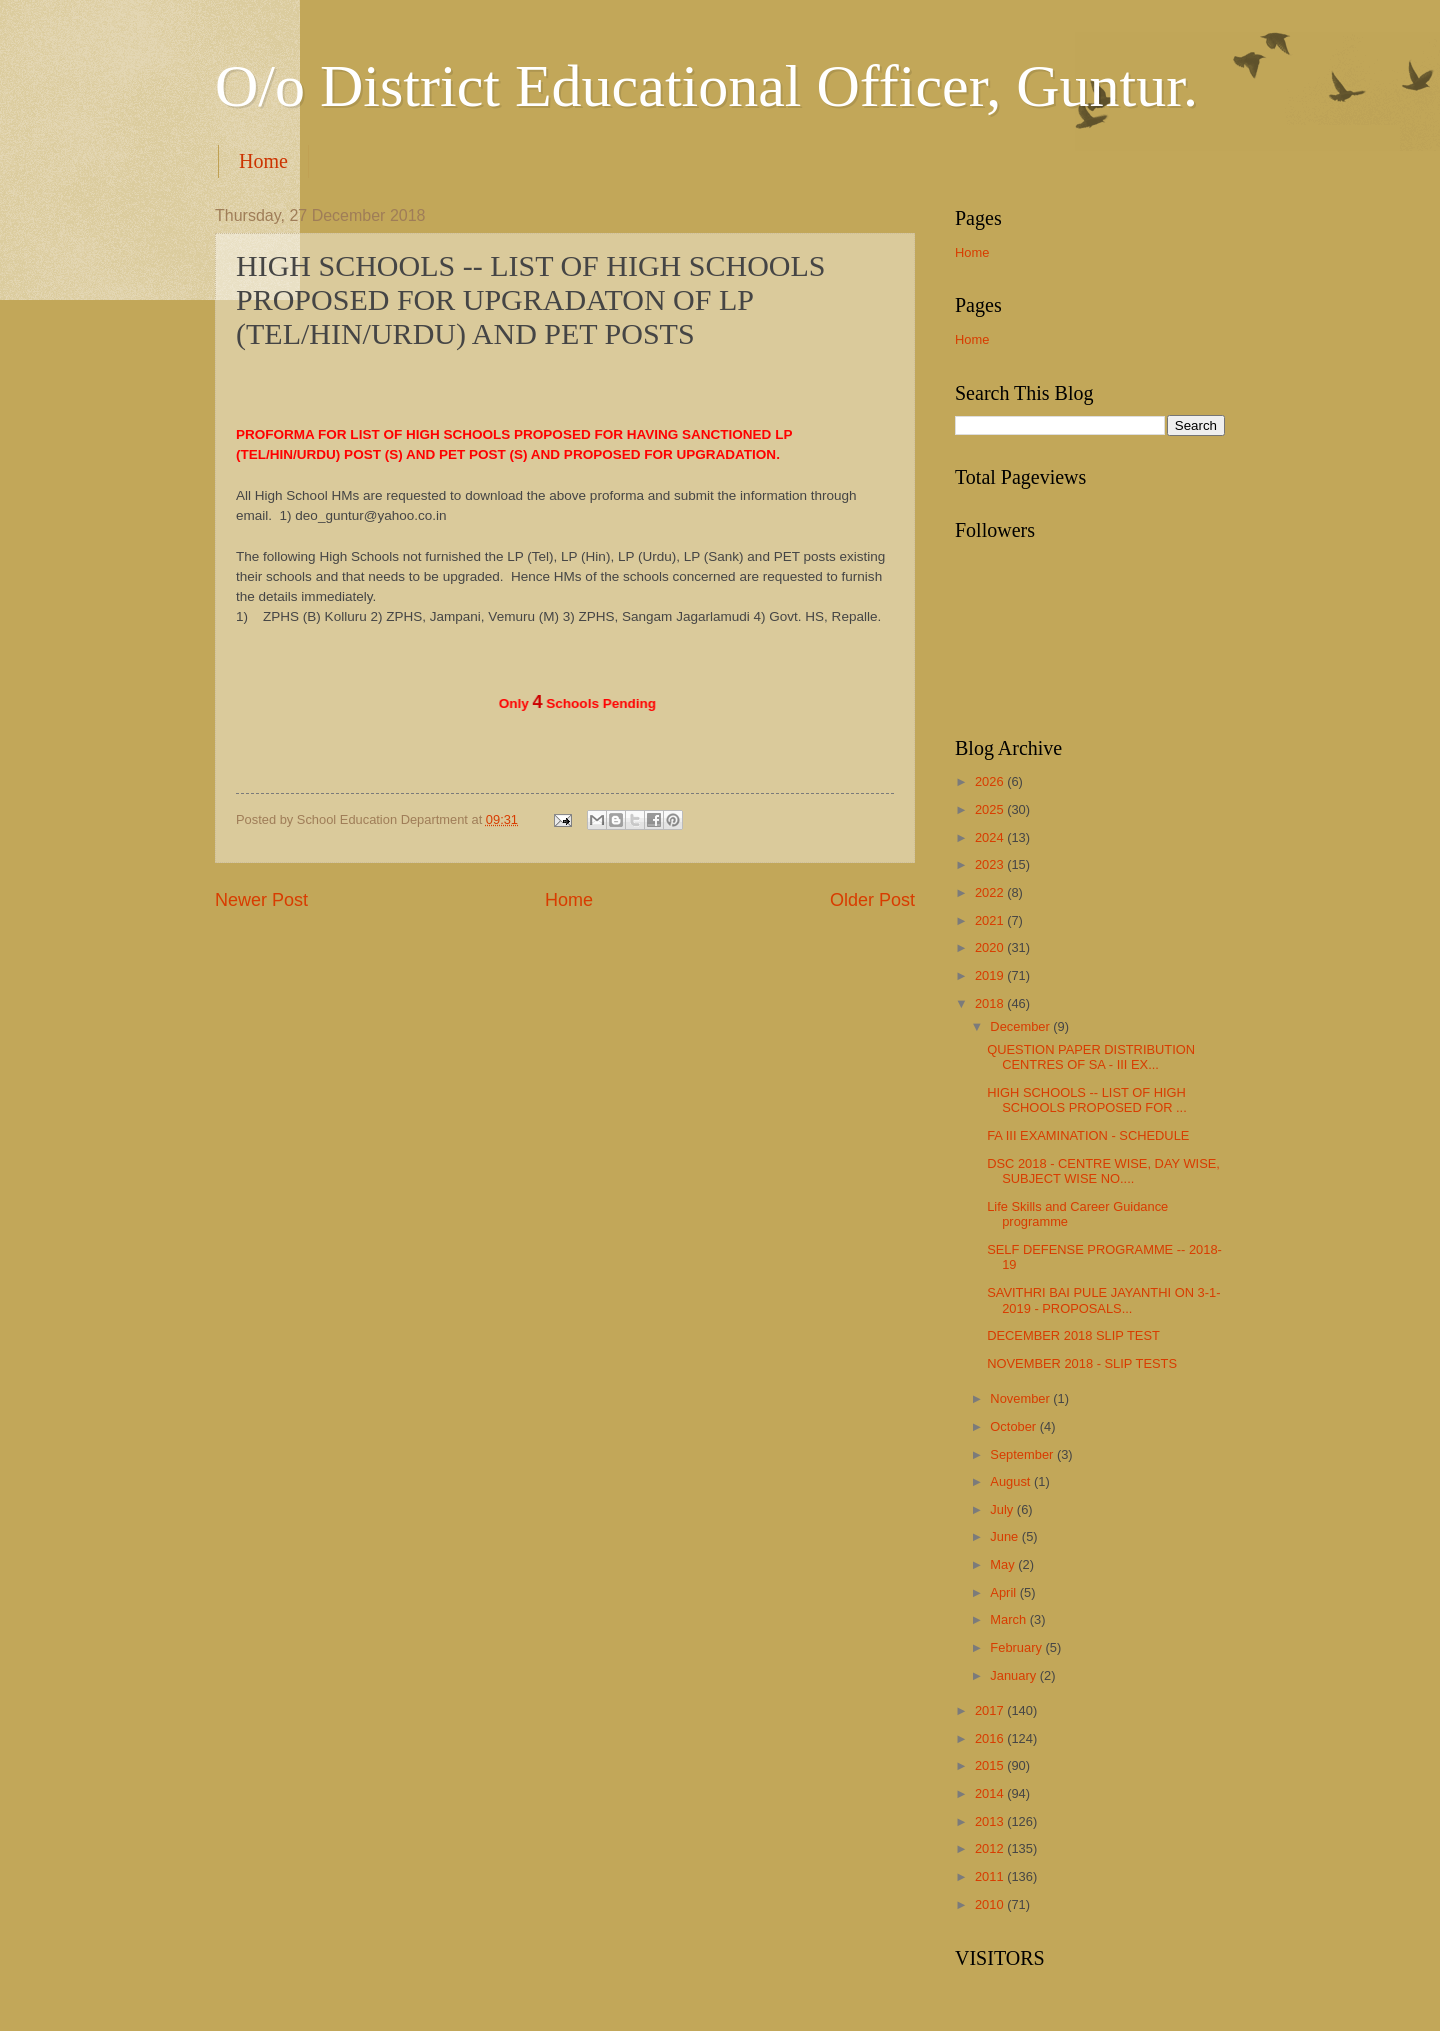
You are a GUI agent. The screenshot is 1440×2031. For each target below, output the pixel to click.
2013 (991, 1821)
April (1004, 1592)
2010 (991, 1904)
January (1014, 1675)
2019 (991, 975)
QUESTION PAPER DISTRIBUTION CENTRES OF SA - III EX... (1091, 1057)
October (1014, 1426)
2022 (991, 892)
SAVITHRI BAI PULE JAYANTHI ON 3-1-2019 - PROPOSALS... (1103, 1300)
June (1006, 1536)
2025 (991, 809)
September (1023, 1454)
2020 (991, 947)
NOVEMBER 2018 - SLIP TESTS (1082, 1363)
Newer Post (261, 900)
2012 (991, 1848)
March (1009, 1619)
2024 (991, 837)
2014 (991, 1793)
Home (263, 161)
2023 (991, 864)
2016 (991, 1738)
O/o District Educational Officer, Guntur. (706, 86)
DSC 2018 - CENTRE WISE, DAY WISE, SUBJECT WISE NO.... (1103, 1171)
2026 (991, 781)
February (1017, 1647)
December (1021, 1026)
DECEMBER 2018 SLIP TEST (1073, 1335)
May (1004, 1564)
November (1021, 1398)
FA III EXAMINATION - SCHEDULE (1088, 1135)
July (1003, 1509)
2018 (991, 1003)
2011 (991, 1876)
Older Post (872, 900)
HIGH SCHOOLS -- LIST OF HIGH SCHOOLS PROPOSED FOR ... (1087, 1100)
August (1012, 1481)
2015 (991, 1765)
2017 (991, 1710)
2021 (991, 920)
